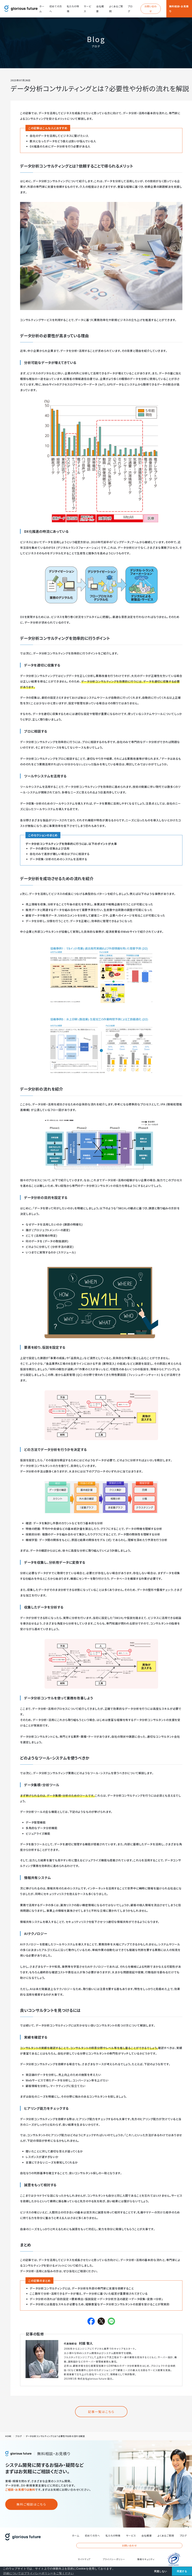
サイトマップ (84, 2559)
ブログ (183, 2535)
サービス (131, 2535)
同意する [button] (182, 2571)
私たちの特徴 (113, 2535)
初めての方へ (92, 2535)
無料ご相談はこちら (31, 2504)
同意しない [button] (160, 2571)
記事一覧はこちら (101, 2411)
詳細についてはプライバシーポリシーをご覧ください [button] (38, 2573)
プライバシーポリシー (114, 2559)
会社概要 (146, 2535)
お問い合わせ (150, 9)
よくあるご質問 (165, 2535)
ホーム (75, 2535)
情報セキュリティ (146, 2559)
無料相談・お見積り (179, 9)
